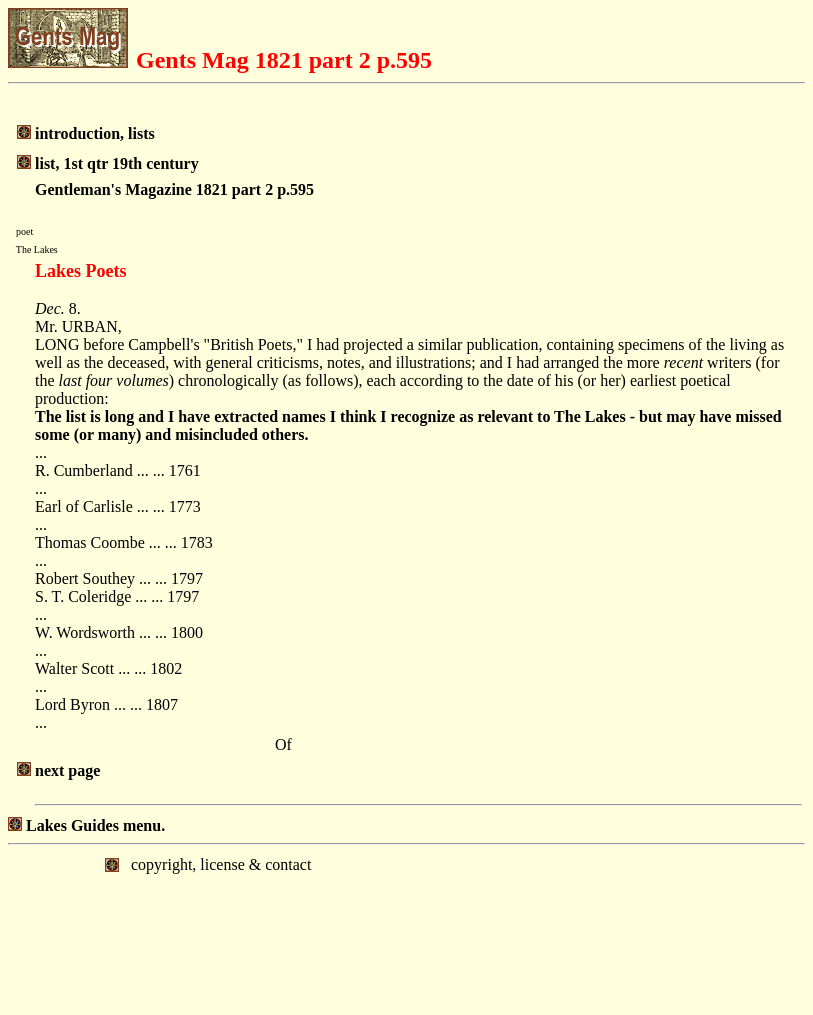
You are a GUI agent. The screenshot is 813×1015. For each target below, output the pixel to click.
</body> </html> (406, 928)
